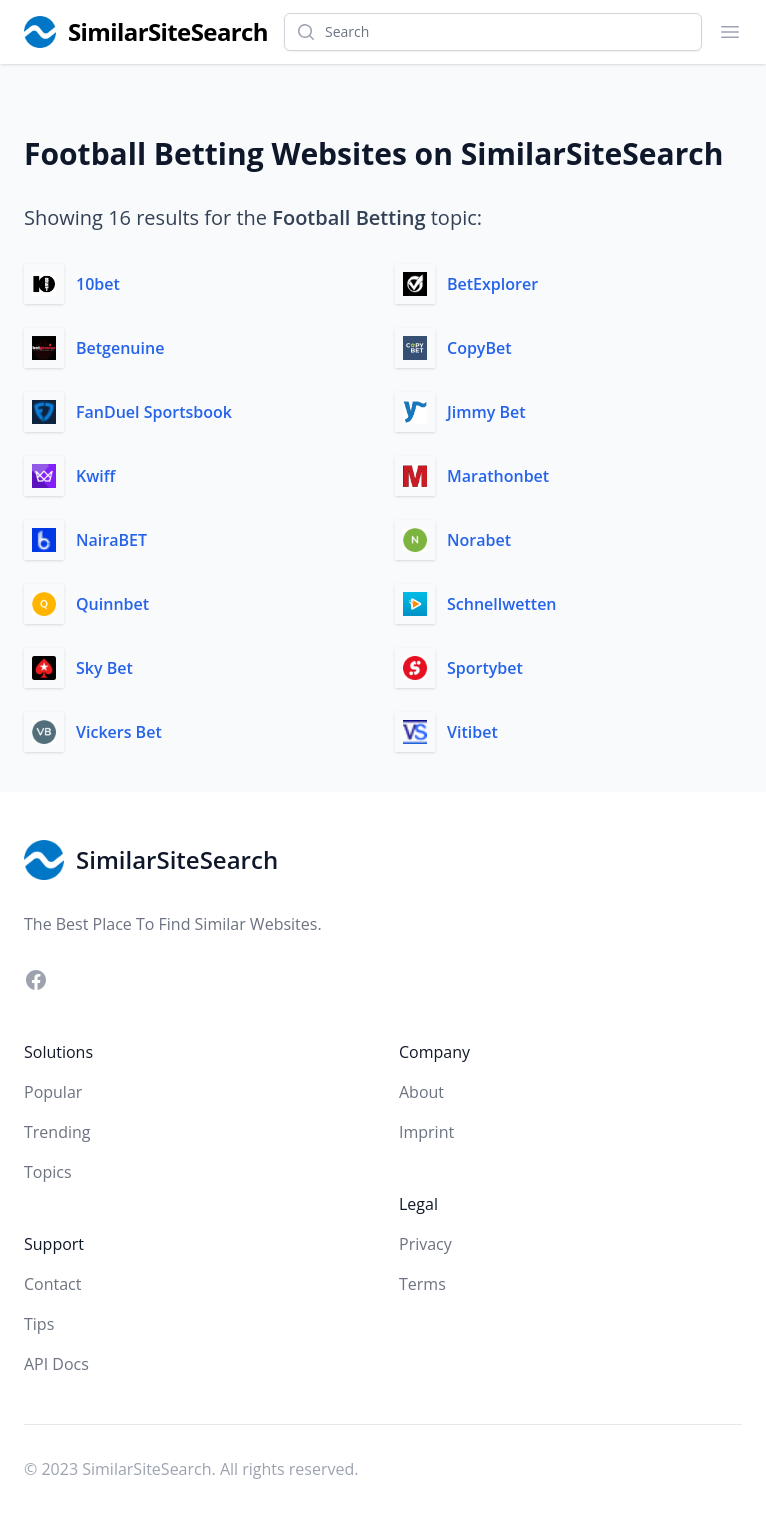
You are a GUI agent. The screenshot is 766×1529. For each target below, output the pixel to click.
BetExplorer (492, 284)
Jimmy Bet (486, 412)
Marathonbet (498, 476)
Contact (52, 1284)
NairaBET (111, 540)
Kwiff (95, 476)
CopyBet (479, 348)
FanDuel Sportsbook (154, 412)
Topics (48, 1172)
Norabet (479, 540)
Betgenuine (120, 348)
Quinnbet (112, 604)
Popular (53, 1092)
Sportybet (485, 668)
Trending (57, 1132)
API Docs (56, 1364)
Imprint (426, 1132)
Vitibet (472, 732)
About (421, 1092)
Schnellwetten (502, 604)
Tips (39, 1324)
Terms (422, 1284)
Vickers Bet (119, 732)
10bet (98, 284)
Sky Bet (104, 668)
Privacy (425, 1244)
